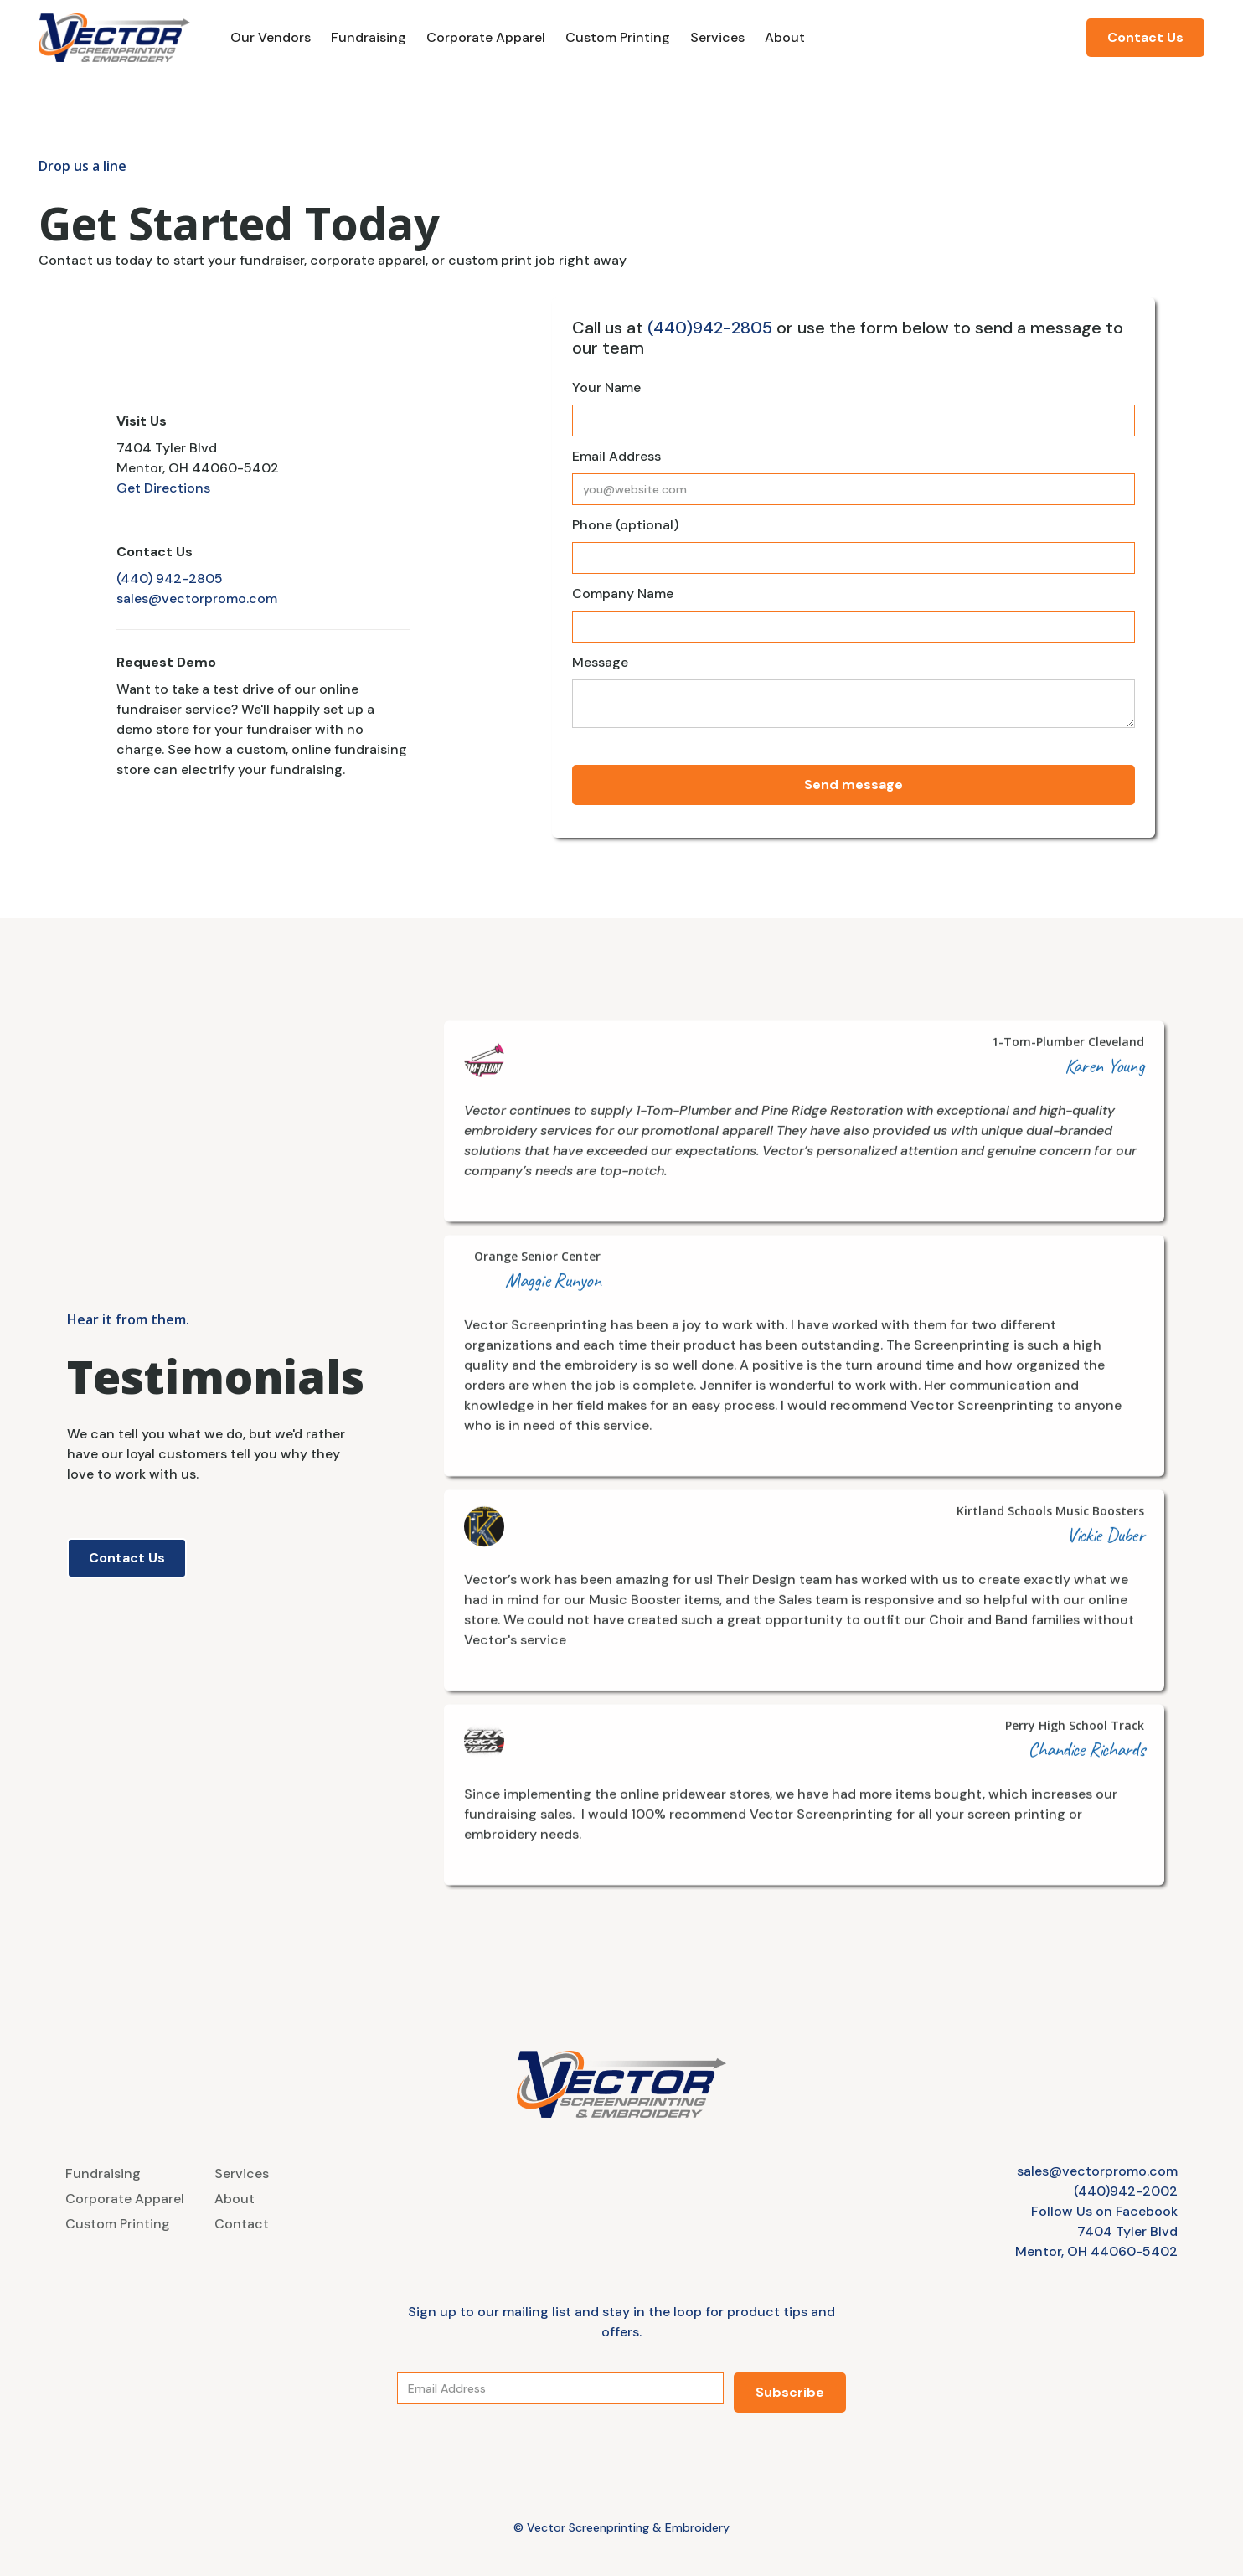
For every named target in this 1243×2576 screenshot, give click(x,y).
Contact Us (1145, 37)
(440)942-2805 (709, 327)
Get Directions (163, 488)
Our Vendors (270, 37)
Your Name (606, 387)
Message (600, 662)
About (785, 37)
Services (717, 37)
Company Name (622, 593)
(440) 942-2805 (169, 578)
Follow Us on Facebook (1104, 2211)
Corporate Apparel (485, 37)
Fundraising (368, 37)
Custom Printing (617, 37)
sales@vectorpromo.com (196, 598)
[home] (114, 37)
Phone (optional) (625, 525)
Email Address (616, 456)
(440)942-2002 (1126, 2191)
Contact (241, 2224)
